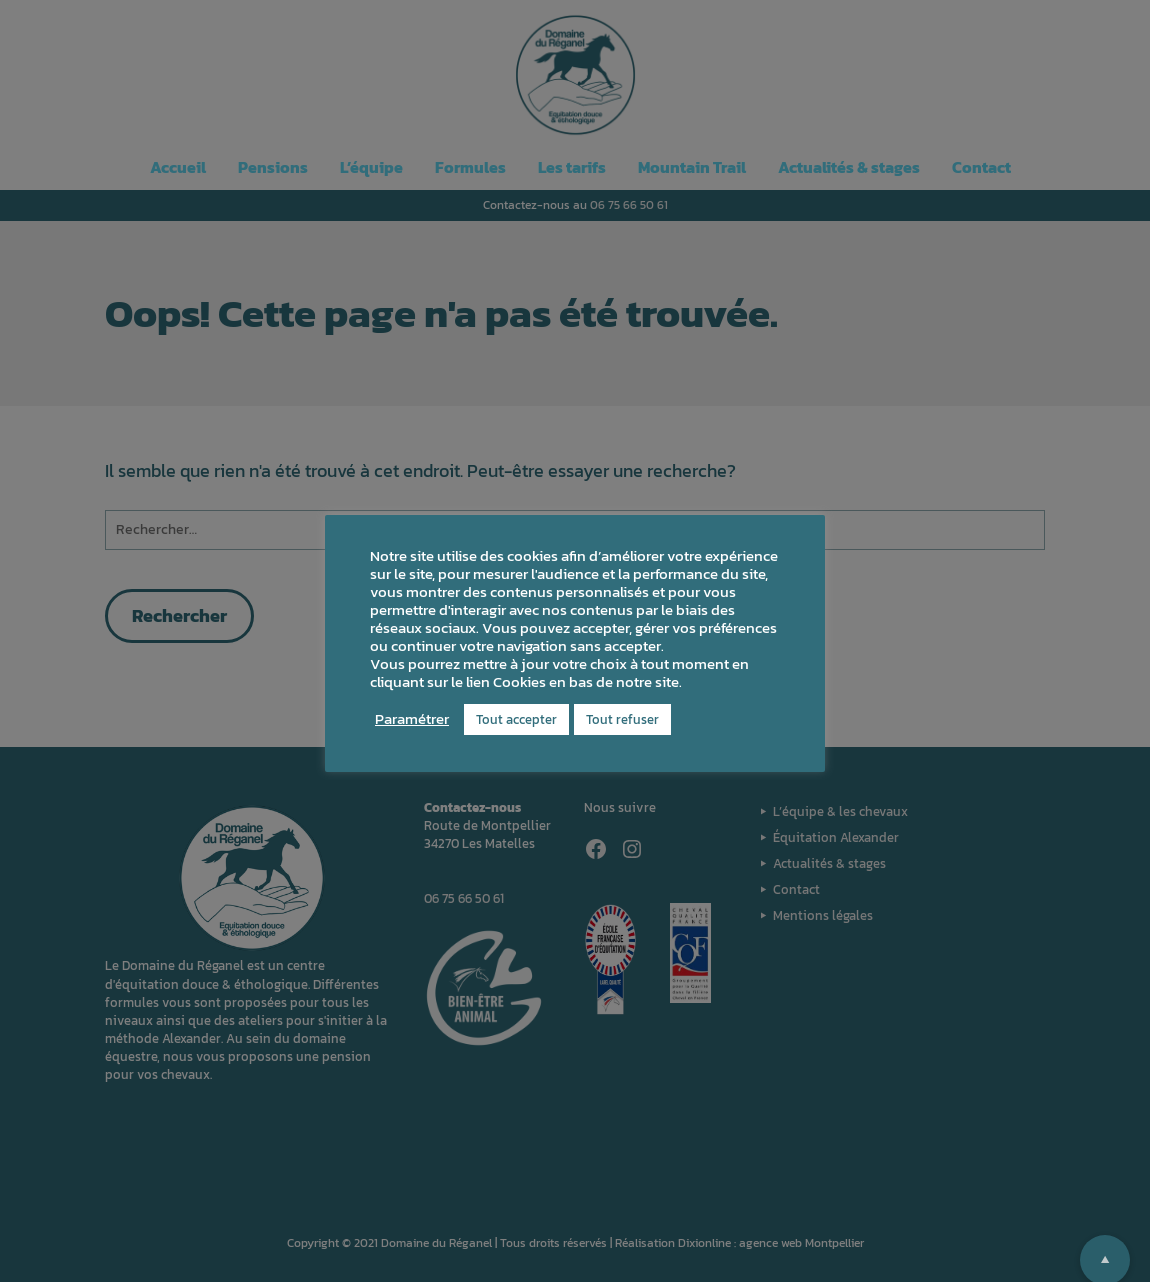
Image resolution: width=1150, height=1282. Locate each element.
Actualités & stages (849, 167)
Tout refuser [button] (622, 719)
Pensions (273, 167)
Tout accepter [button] (516, 719)
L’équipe (371, 167)
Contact (981, 167)
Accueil (178, 167)
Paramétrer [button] (412, 719)
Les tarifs (572, 167)
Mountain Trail (692, 167)
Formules (470, 167)
